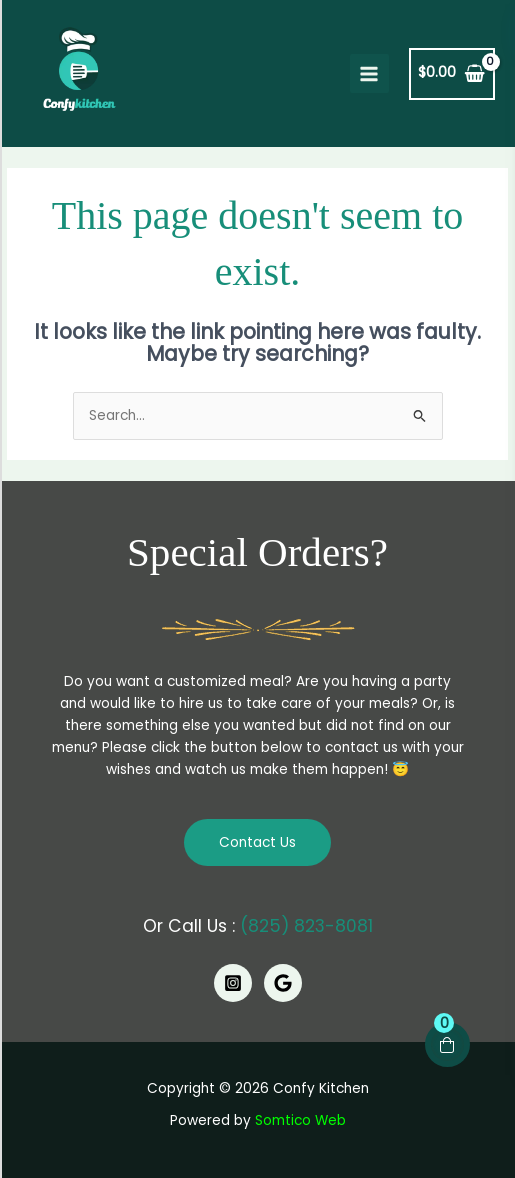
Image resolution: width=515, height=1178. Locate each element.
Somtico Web (300, 1120)
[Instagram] (233, 983)
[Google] (283, 983)
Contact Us (257, 842)
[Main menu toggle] (369, 73)
